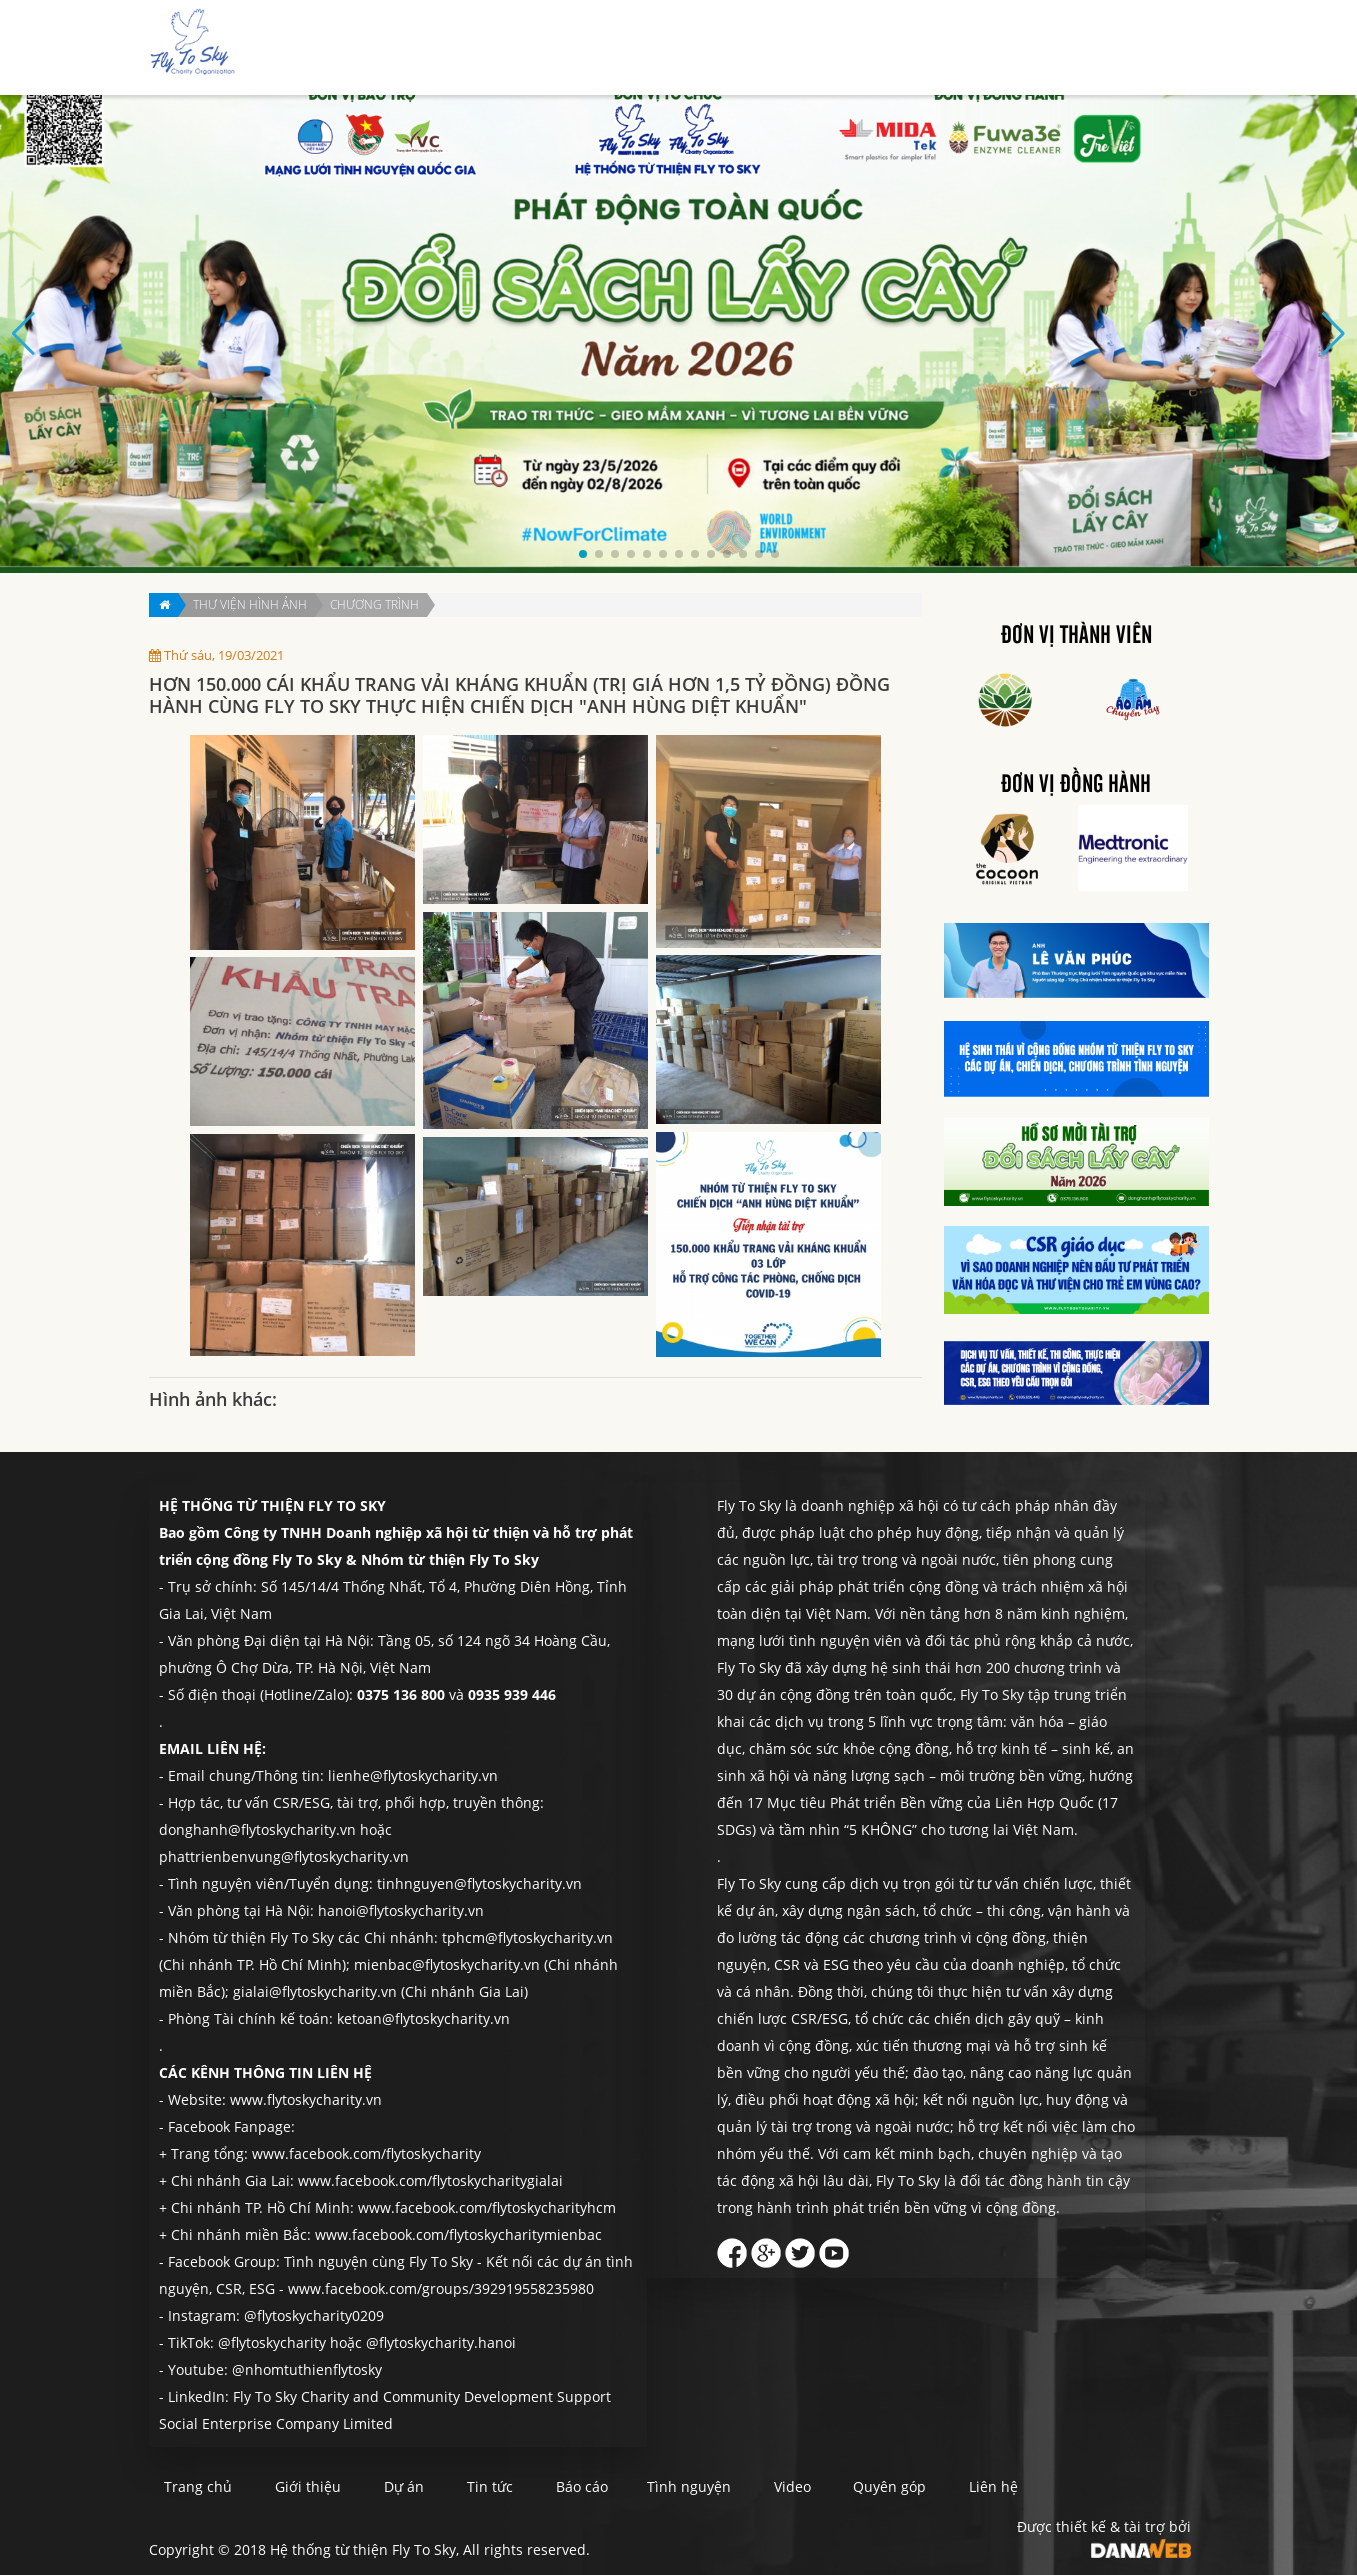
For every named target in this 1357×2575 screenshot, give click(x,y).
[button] (583, 554)
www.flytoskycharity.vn (306, 2099)
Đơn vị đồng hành (1076, 785)
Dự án (744, 48)
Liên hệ (1154, 48)
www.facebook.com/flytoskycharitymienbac (458, 2234)
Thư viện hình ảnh (250, 604)
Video (872, 2486)
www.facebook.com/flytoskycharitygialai (430, 2180)
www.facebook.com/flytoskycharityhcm (487, 2207)
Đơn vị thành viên (1076, 636)
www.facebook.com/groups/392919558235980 (441, 2288)
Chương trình (374, 604)
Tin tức (809, 48)
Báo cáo (882, 48)
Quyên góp (1072, 48)
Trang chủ (580, 48)
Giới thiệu (669, 48)
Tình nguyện (972, 48)
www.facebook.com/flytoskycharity (366, 2153)
